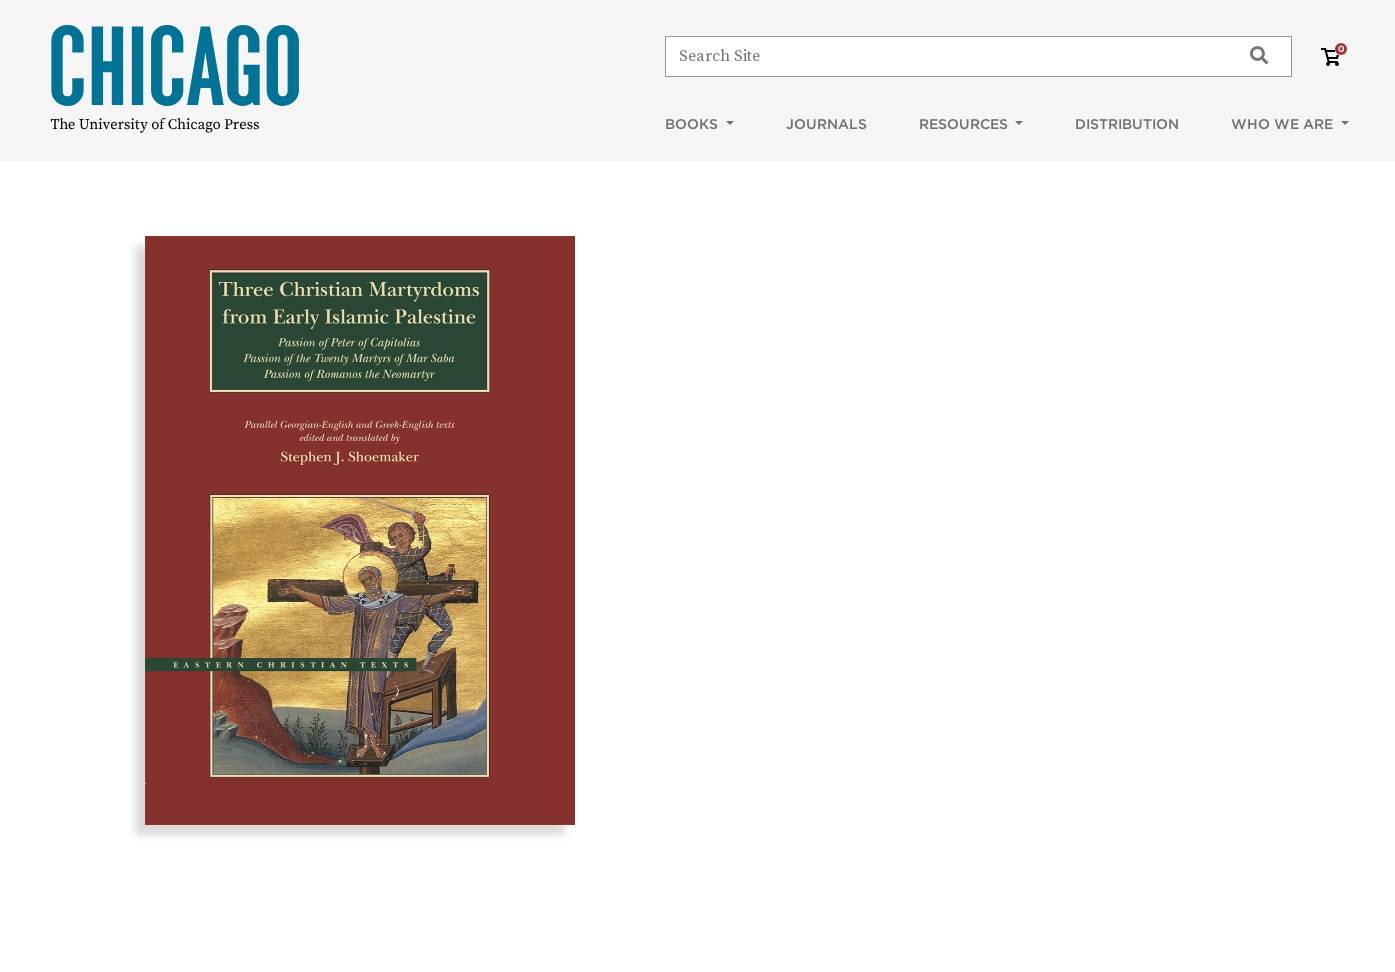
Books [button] (693, 124)
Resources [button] (965, 124)
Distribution (1127, 124)
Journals (826, 124)
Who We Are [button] (1284, 124)
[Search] (943, 56)
